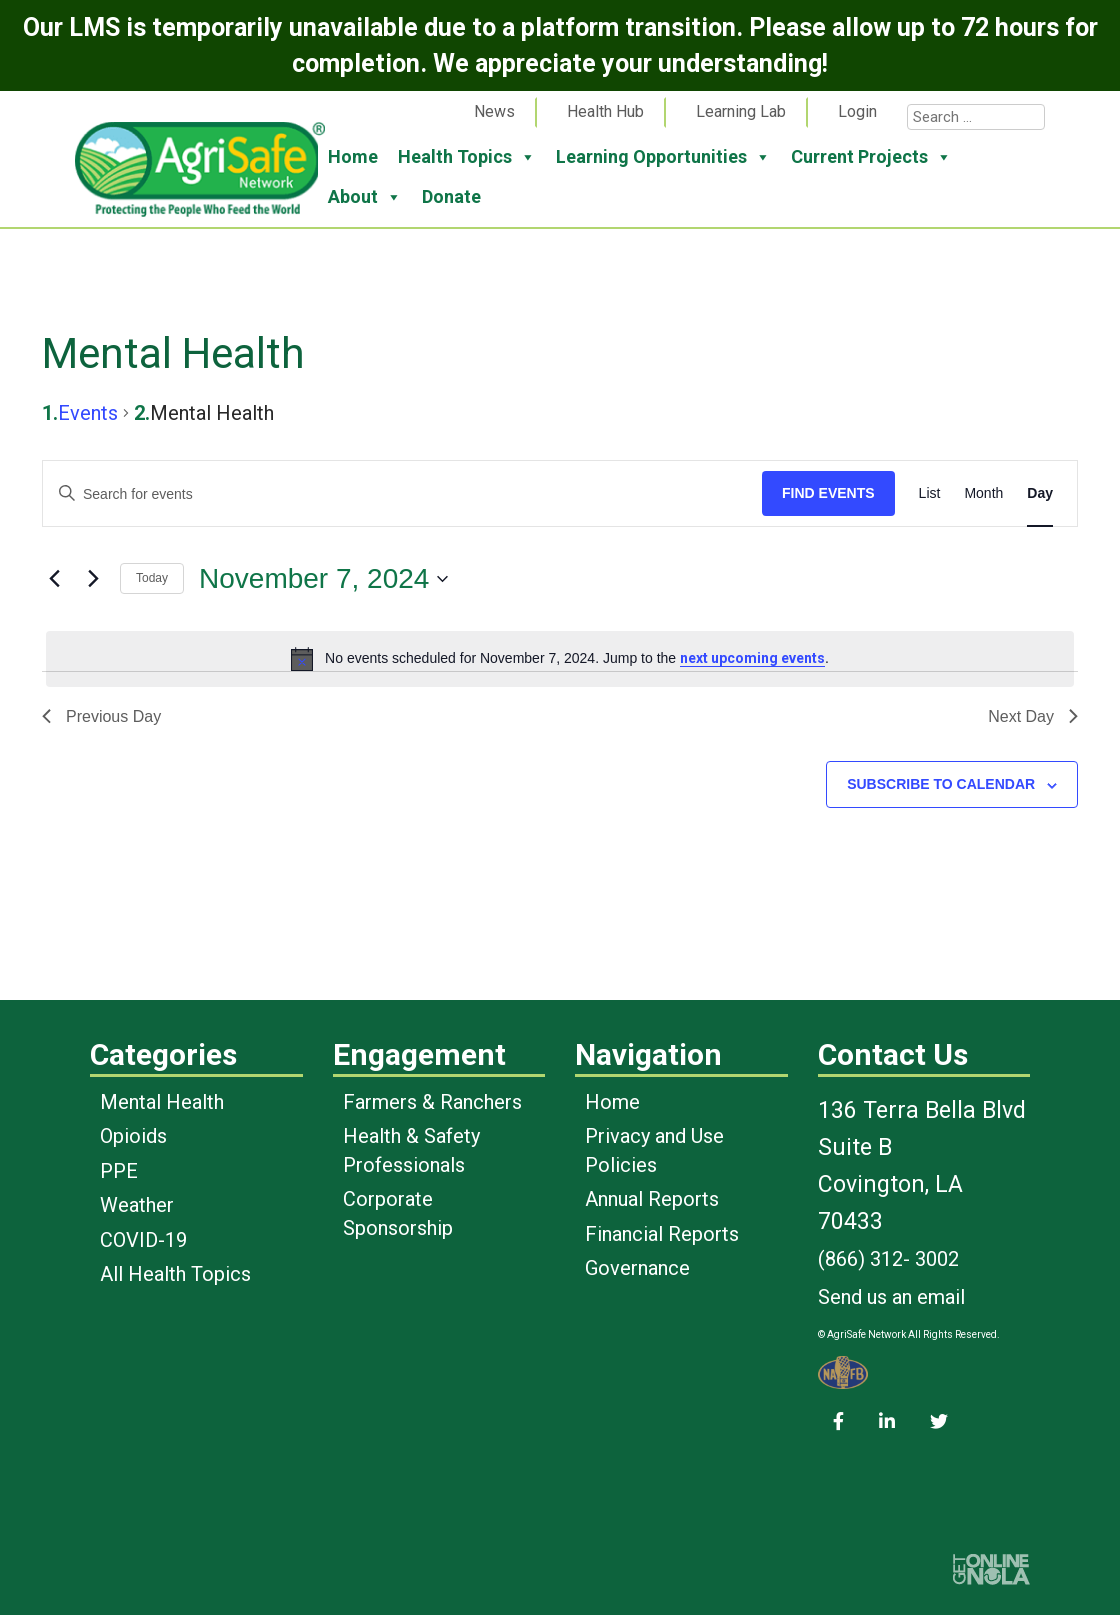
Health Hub (605, 111)
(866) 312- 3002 (888, 1259)
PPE (119, 1171)
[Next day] (93, 579)
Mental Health (162, 1102)
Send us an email (891, 1297)
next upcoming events (752, 658)
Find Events (828, 493)
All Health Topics (175, 1274)
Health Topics (467, 157)
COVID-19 (143, 1240)
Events (88, 413)
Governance (637, 1268)
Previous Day (101, 716)
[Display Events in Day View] (1040, 493)
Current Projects (871, 157)
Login (857, 111)
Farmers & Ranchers (432, 1102)
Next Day (1033, 716)
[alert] (560, 659)
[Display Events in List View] (930, 493)
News (494, 111)
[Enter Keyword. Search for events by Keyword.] (402, 494)
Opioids (133, 1136)
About (365, 197)
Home (353, 156)
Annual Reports (652, 1199)
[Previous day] (54, 579)
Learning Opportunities (663, 157)
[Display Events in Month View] (983, 493)
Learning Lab (741, 111)
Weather (137, 1205)
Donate (451, 196)
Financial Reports (662, 1234)
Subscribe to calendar (941, 784)
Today (152, 578)
